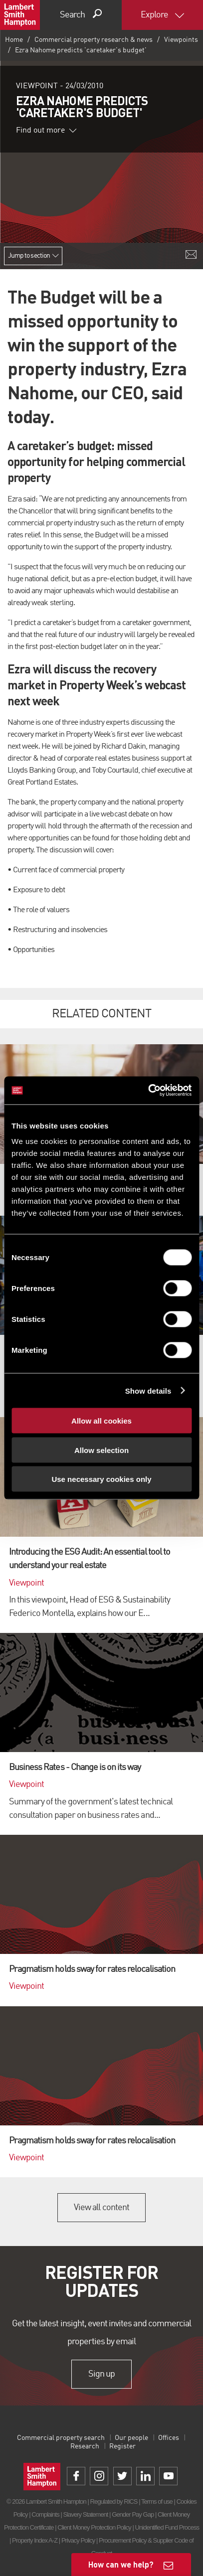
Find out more (46, 131)
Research (84, 2446)
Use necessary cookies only (101, 1479)
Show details (148, 1390)
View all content (101, 2207)
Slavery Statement (85, 2514)
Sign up (101, 2374)
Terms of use (157, 2501)
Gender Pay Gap (133, 2514)
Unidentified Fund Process (167, 2527)
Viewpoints (181, 39)
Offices (168, 2437)
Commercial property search (61, 2437)
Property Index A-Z (34, 2540)
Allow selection (101, 1450)
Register (122, 2446)
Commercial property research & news (93, 39)
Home (14, 39)
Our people (131, 2437)
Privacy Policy (78, 2540)
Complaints (45, 2514)
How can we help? (121, 2564)
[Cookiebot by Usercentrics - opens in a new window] (148, 1090)
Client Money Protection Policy (94, 2527)
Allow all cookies (101, 1421)
